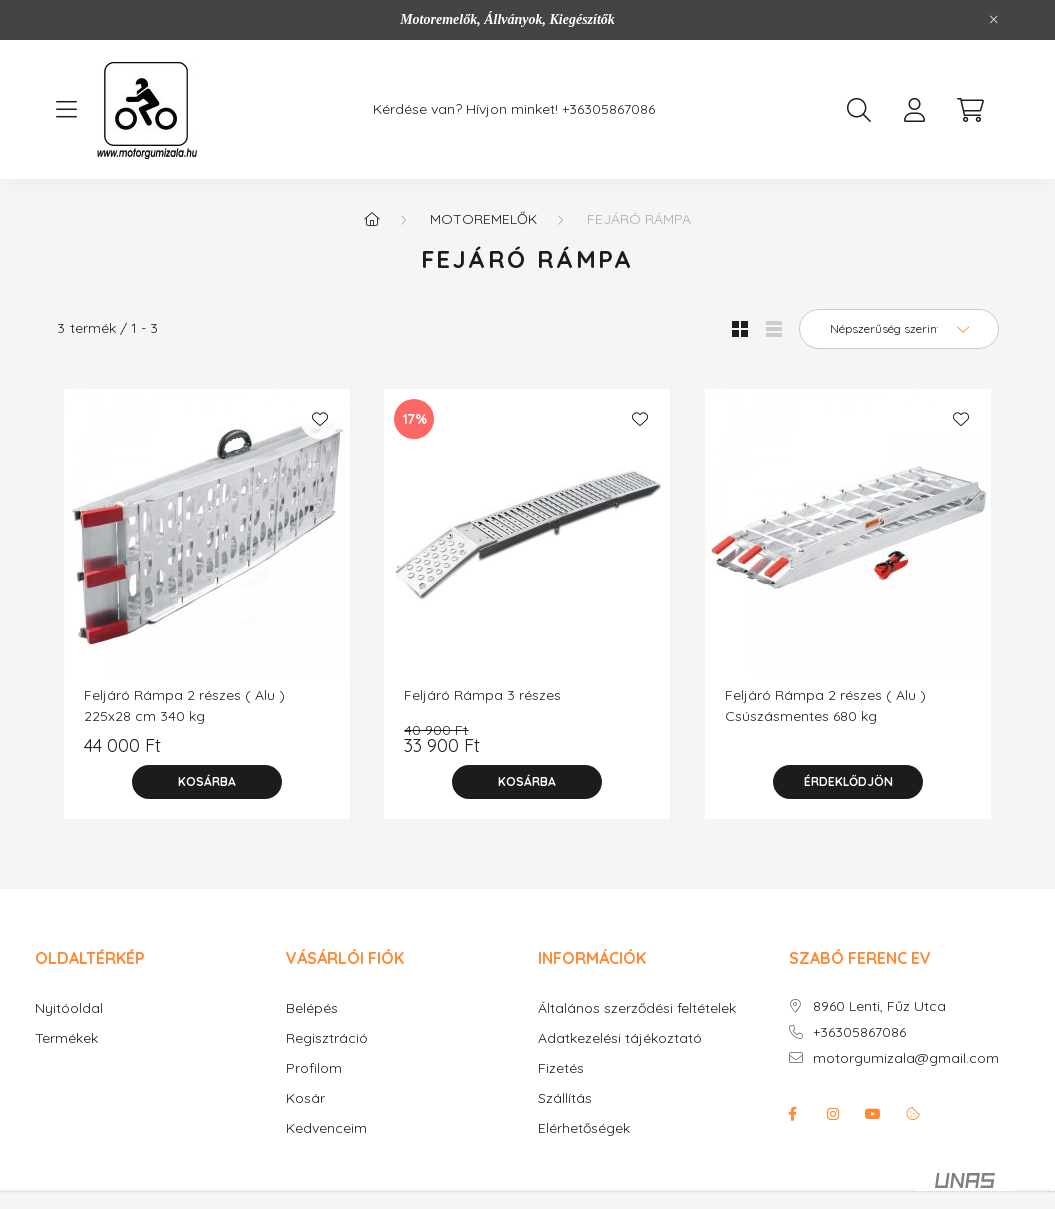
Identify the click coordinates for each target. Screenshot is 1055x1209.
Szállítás (565, 1098)
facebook (793, 1114)
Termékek (66, 1038)
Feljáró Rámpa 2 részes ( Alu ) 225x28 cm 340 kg (184, 705)
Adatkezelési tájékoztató (620, 1038)
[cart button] (971, 110)
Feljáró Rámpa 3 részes (482, 695)
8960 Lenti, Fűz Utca (879, 1006)
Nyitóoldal (69, 1008)
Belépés (312, 1008)
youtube (873, 1114)
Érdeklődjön (848, 781)
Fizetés (561, 1068)
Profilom (314, 1068)
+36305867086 (608, 109)
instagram (833, 1114)
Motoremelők (483, 219)
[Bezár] (994, 20)
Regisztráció (327, 1038)
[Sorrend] (899, 329)
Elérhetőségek (584, 1128)
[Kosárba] (207, 782)
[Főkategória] (372, 219)
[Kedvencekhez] (320, 419)
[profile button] (915, 110)
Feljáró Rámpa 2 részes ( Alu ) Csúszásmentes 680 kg (825, 705)
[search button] (859, 110)
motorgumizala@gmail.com (906, 1058)
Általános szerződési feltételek (637, 1008)
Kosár (305, 1098)
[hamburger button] (67, 110)
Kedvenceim (326, 1128)
